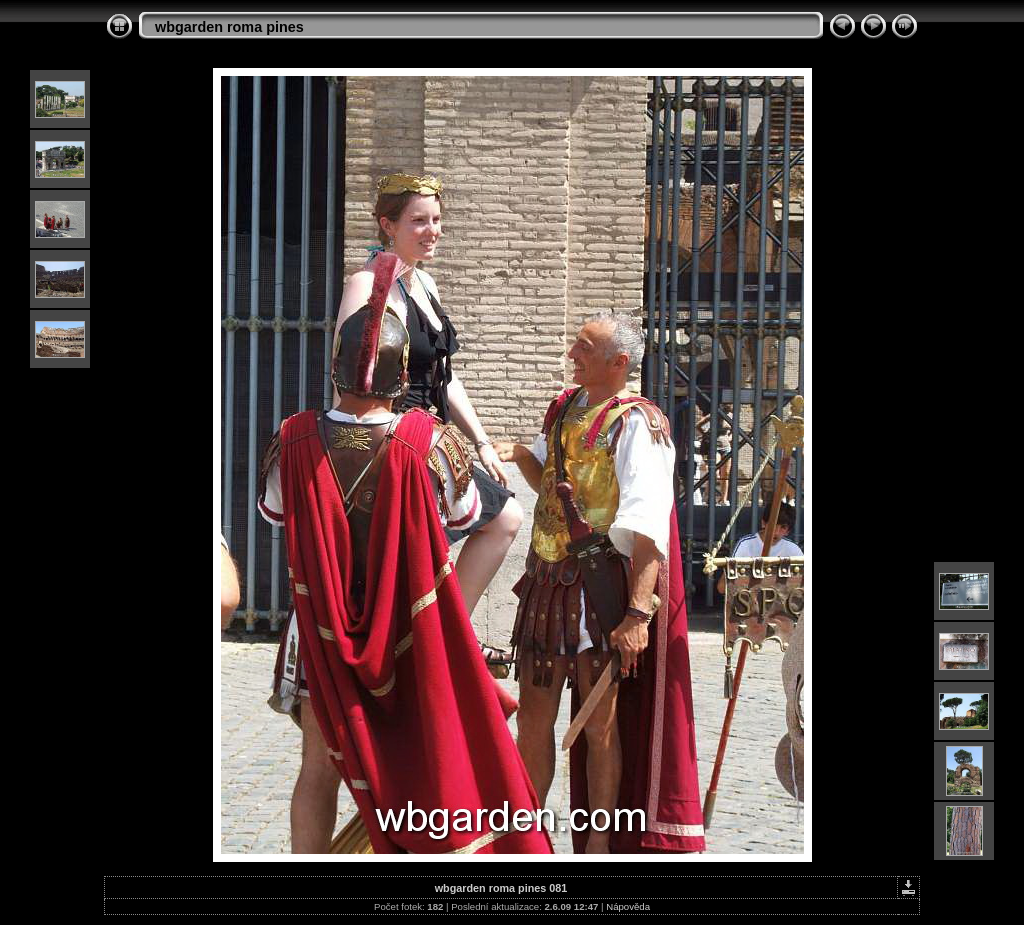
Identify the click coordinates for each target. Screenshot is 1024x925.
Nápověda (628, 906)
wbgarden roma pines (229, 27)
